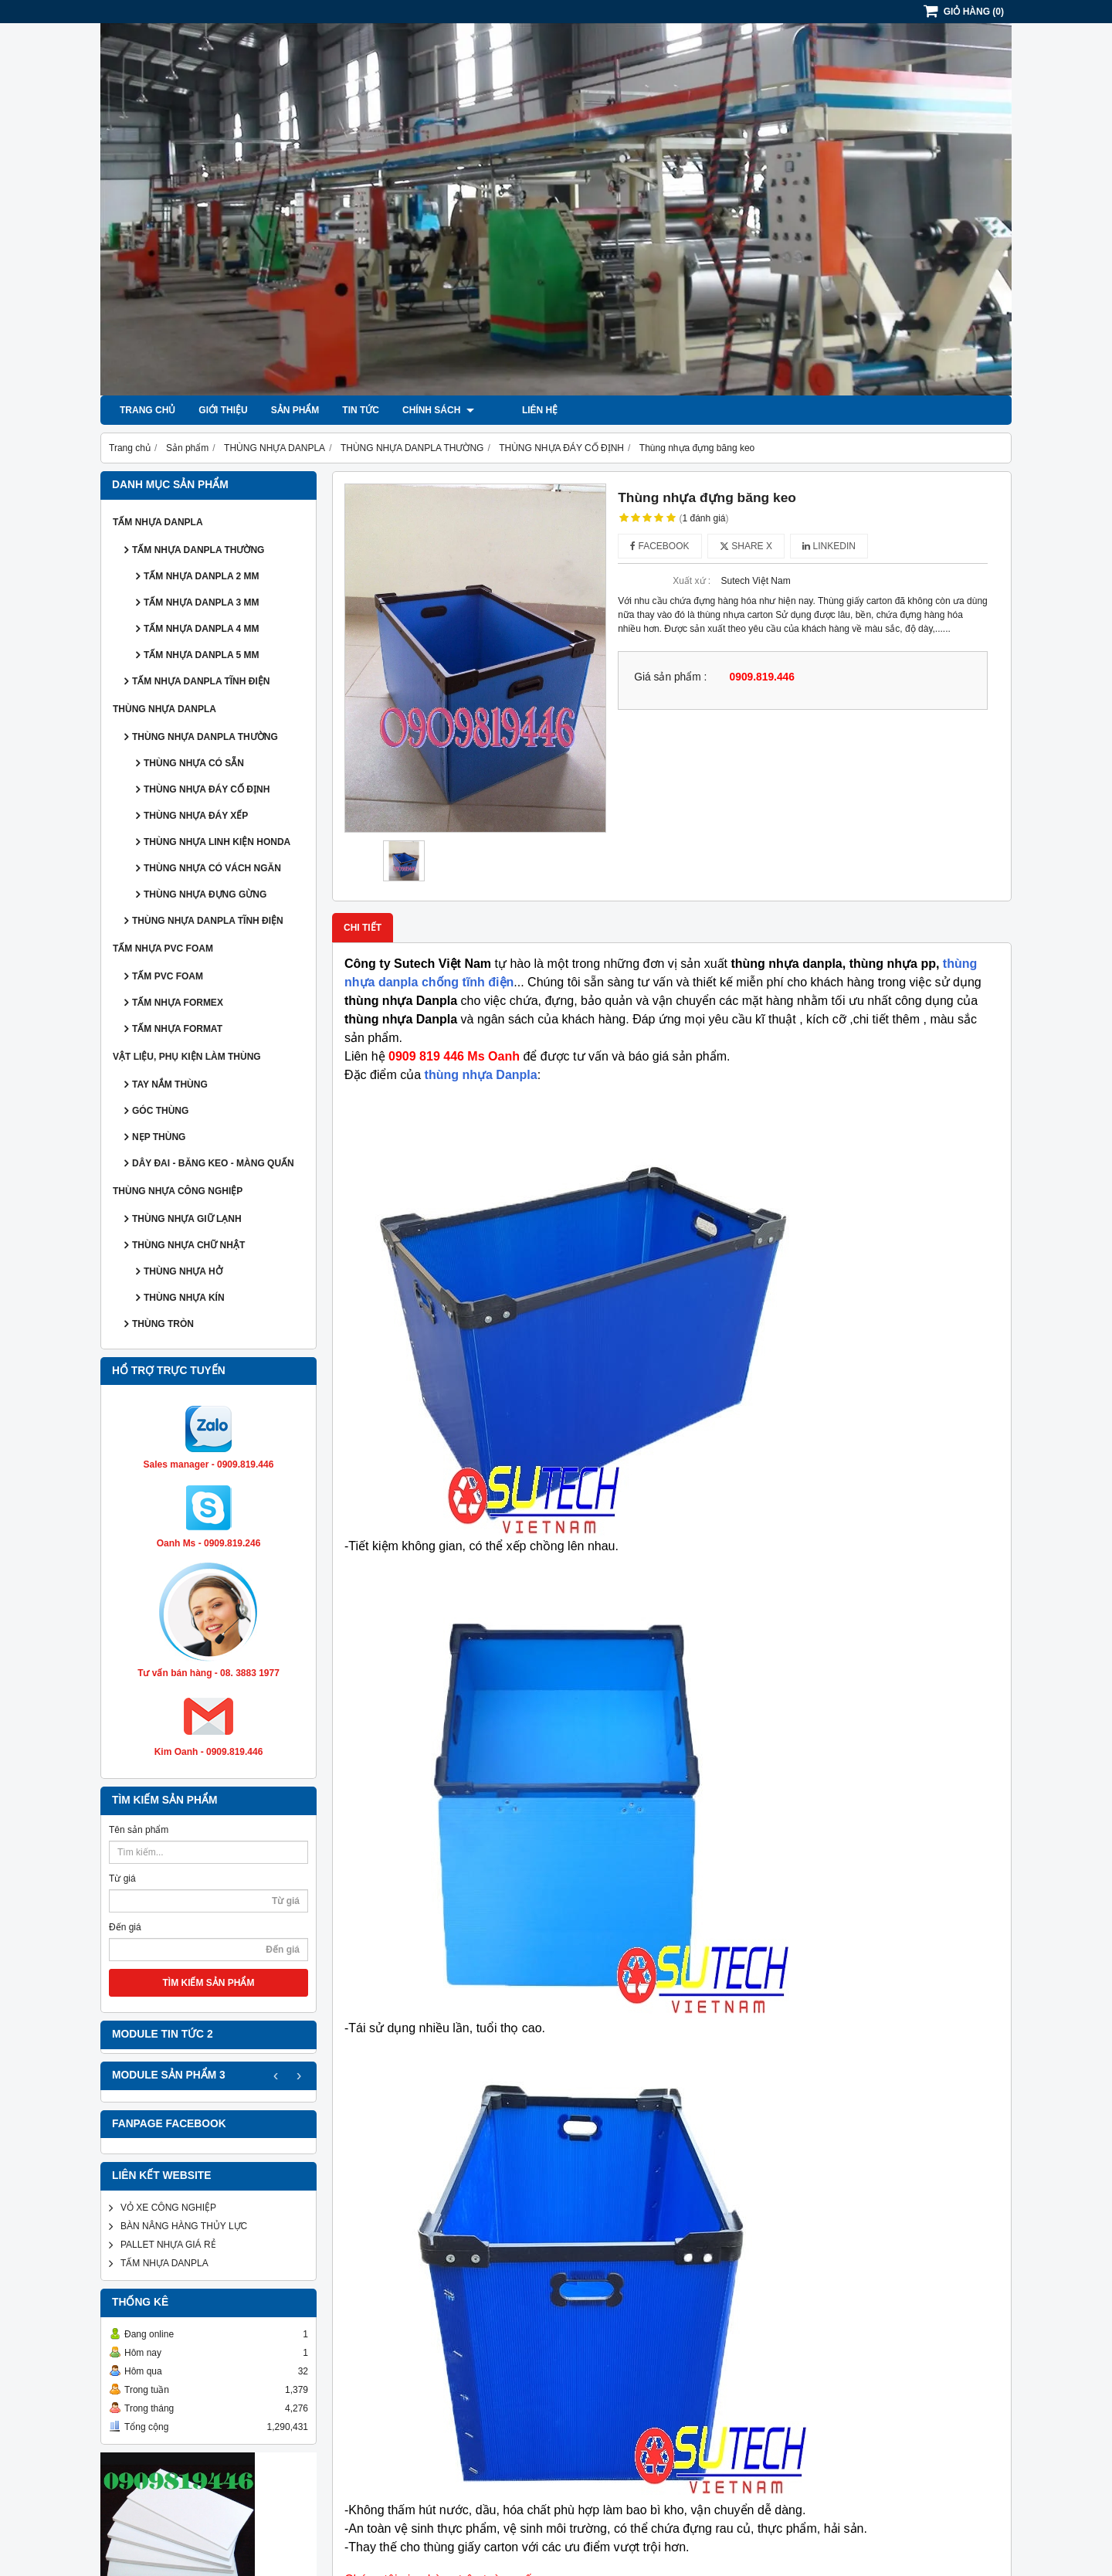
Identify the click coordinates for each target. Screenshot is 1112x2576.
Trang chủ (147, 410)
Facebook (659, 546)
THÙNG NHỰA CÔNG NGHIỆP (177, 1191)
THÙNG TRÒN (163, 1324)
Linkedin (829, 546)
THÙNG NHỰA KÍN (184, 1297)
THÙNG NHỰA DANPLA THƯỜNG (205, 736)
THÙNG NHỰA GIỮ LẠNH (187, 1218)
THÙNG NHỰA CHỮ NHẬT (188, 1245)
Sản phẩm (295, 410)
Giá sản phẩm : (670, 677)
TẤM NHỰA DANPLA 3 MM (201, 602)
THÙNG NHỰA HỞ (183, 1271)
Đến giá (125, 1927)
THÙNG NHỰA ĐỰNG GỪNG (205, 894)
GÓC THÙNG (160, 1110)
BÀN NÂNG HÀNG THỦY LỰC (183, 2226)
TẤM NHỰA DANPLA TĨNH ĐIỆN (201, 681)
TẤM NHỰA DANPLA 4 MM (201, 628)
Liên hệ (515, 410)
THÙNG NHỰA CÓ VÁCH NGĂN (212, 868)
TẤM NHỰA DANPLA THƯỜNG (198, 550)
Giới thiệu (222, 410)
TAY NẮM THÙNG (170, 1084)
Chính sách (438, 410)
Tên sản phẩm (138, 1829)
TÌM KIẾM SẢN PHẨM (209, 1982)
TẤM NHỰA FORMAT (177, 1028)
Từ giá (122, 1878)
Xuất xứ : (691, 580)
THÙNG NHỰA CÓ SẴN (194, 763)
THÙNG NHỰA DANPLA (164, 709)
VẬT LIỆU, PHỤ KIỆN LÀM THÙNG (187, 1056)
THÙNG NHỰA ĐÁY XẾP (196, 815)
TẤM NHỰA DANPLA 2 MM (201, 576)
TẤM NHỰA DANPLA (158, 522)
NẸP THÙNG (158, 1137)
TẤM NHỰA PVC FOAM (163, 948)
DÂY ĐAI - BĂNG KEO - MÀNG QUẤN (213, 1163)
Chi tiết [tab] (362, 927)
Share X (746, 546)
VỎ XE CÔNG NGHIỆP (168, 2207)
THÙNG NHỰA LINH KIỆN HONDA (217, 842)
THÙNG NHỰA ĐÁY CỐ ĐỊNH (207, 789)
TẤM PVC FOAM (167, 976)
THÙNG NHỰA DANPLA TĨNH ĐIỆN (207, 920)
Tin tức (360, 410)
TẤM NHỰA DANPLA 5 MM (201, 655)
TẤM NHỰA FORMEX (177, 1002)
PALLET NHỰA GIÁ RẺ (168, 2244)
